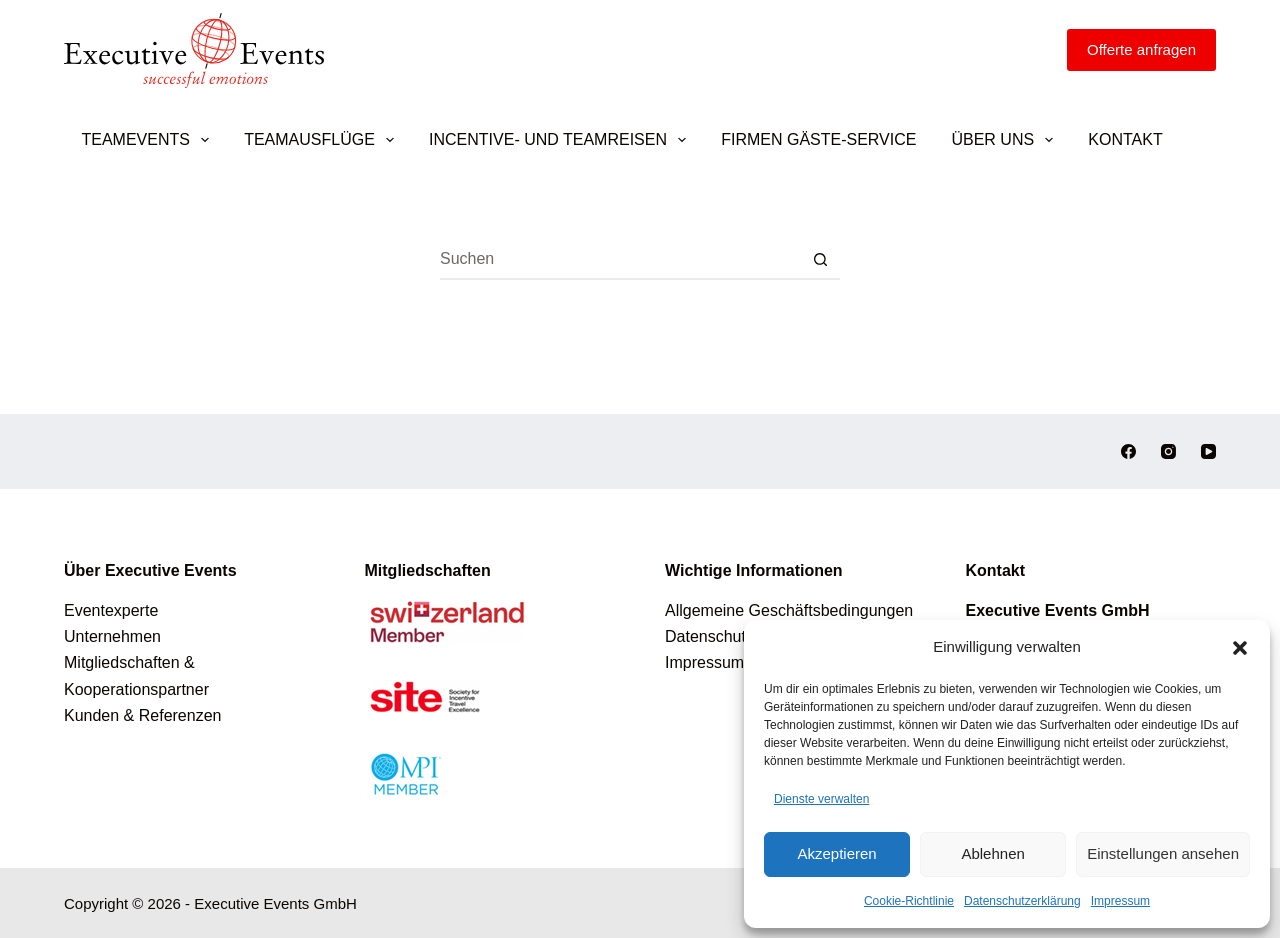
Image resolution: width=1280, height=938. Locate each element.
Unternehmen (112, 636)
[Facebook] (1128, 451)
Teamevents (150, 140)
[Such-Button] (820, 260)
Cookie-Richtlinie (909, 901)
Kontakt (1125, 139)
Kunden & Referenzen (142, 715)
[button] (1240, 648)
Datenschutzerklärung (1022, 901)
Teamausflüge (323, 140)
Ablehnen (992, 853)
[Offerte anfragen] (1141, 50)
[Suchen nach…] (620, 260)
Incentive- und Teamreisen (561, 140)
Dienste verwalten (821, 799)
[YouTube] (1208, 451)
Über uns (1006, 140)
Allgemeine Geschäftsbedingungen (789, 610)
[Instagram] (1168, 451)
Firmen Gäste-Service (818, 139)
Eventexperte (111, 610)
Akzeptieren (836, 853)
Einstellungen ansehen (1163, 853)
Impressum (1120, 901)
